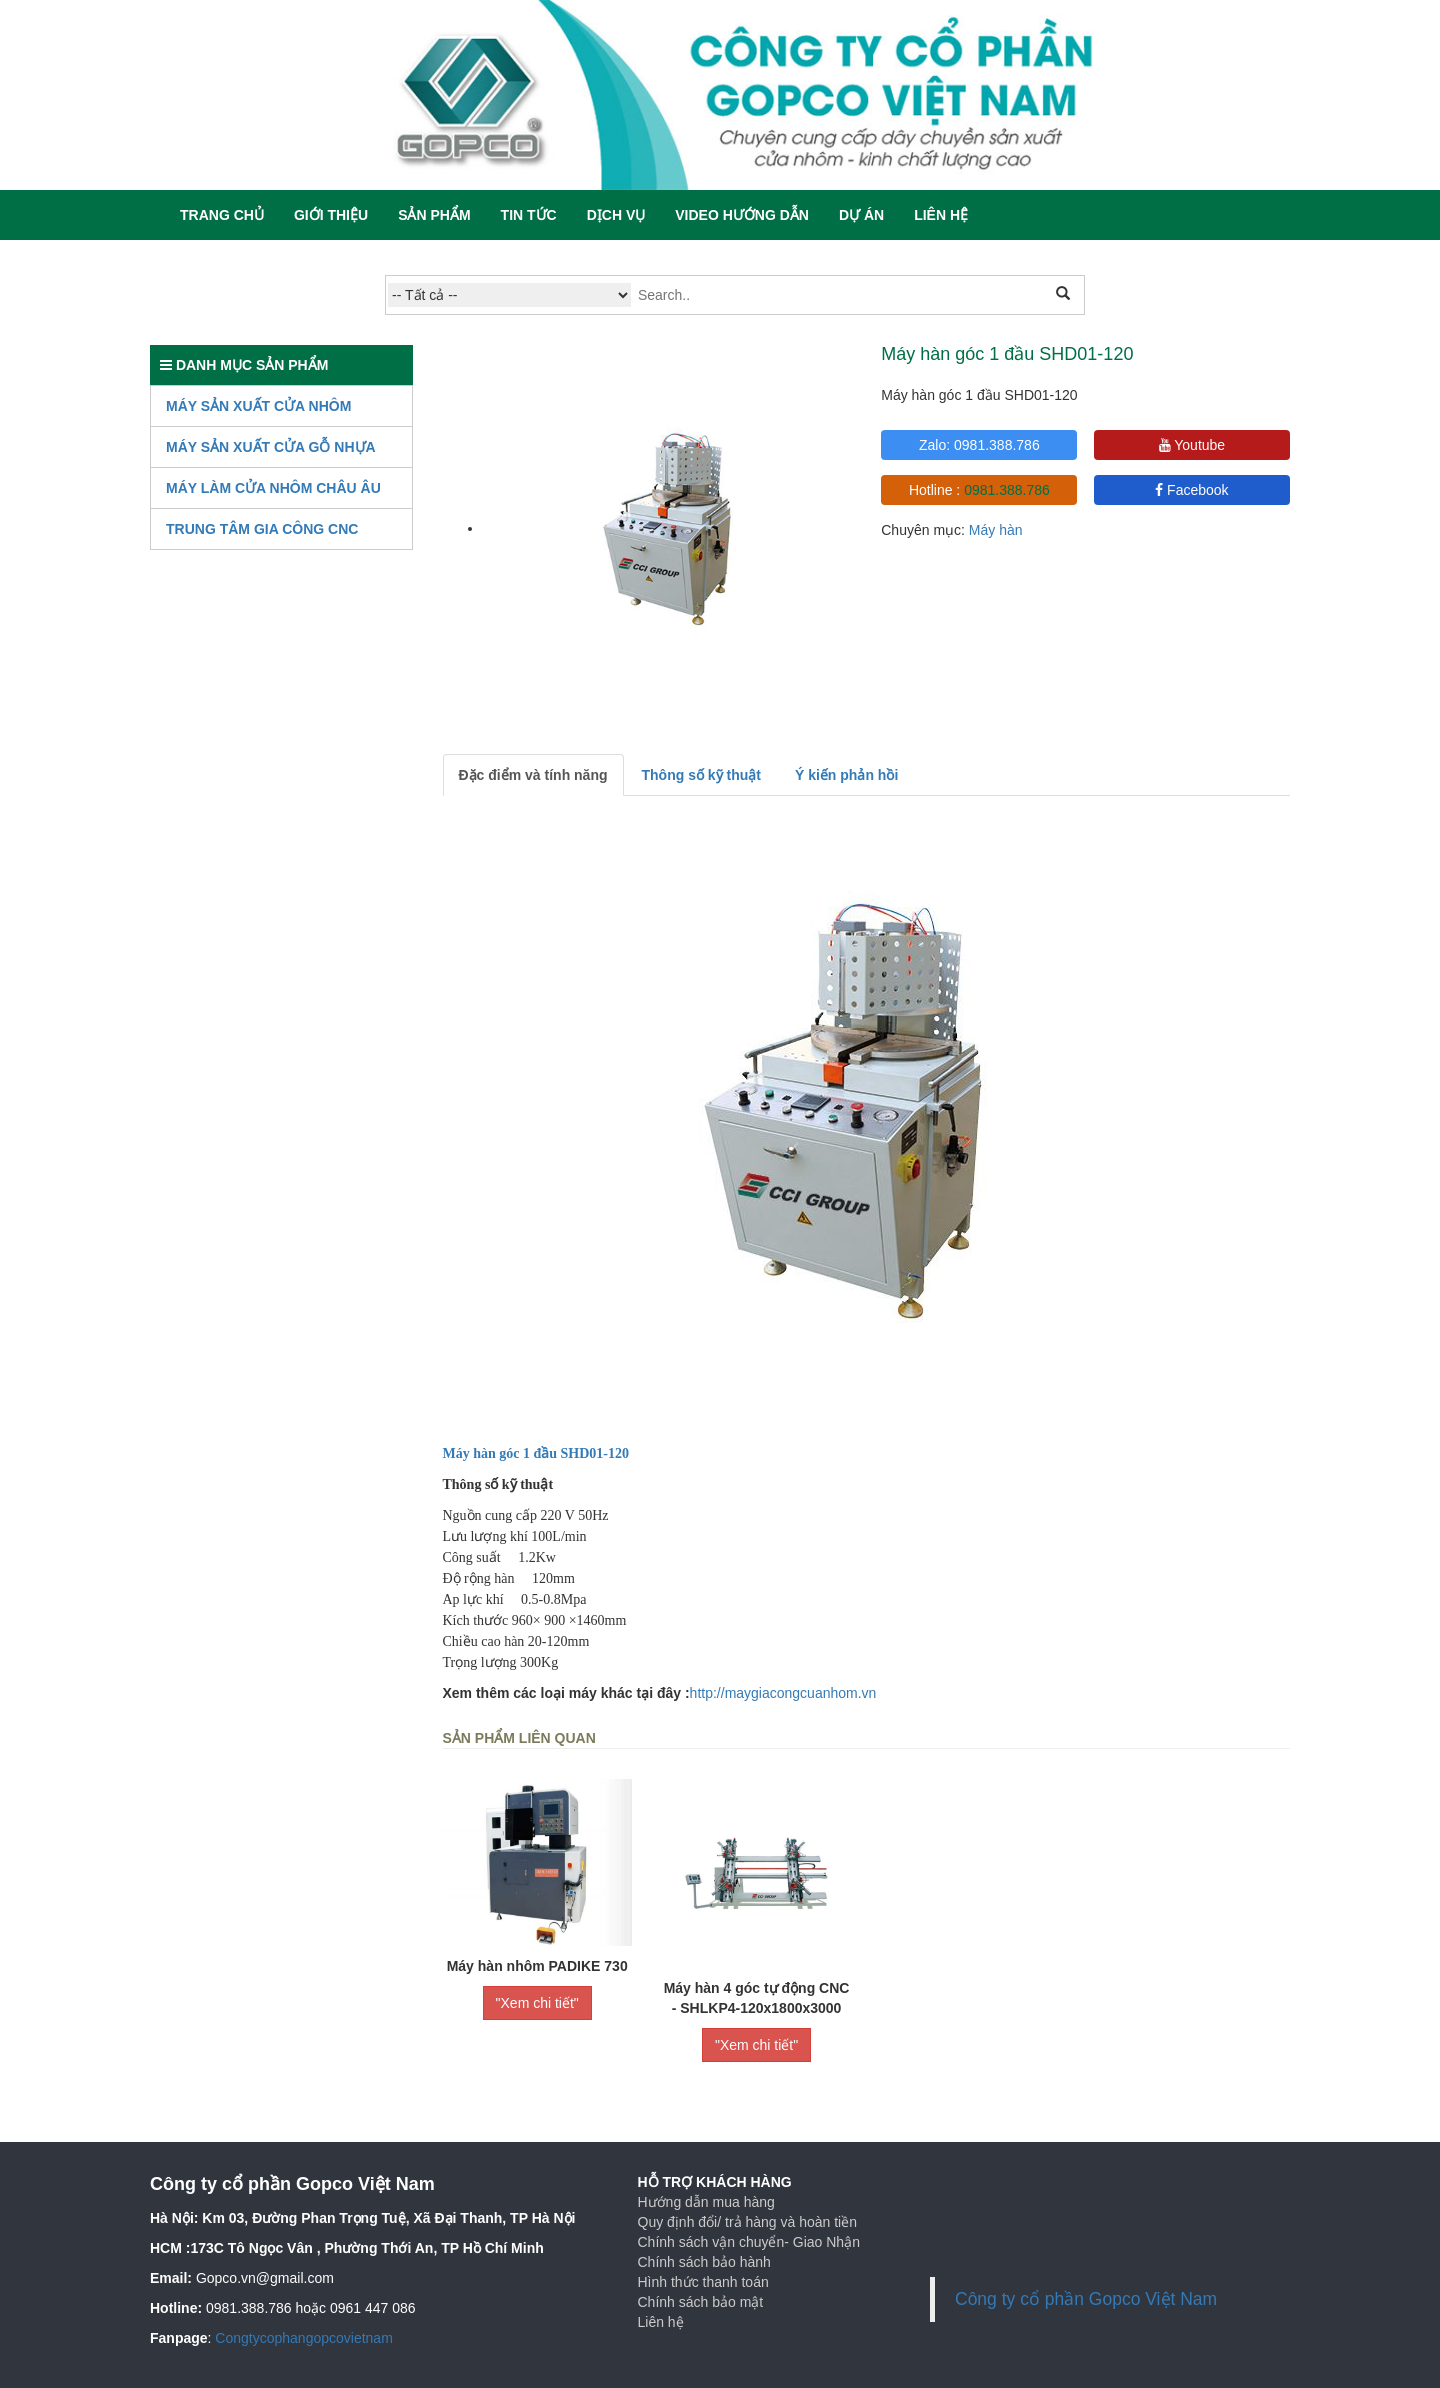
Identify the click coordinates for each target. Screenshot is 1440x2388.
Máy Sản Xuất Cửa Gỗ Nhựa (271, 447)
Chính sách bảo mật (701, 2302)
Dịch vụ (616, 215)
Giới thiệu (331, 215)
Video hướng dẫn (742, 215)
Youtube (1192, 445)
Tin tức (529, 215)
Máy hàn (996, 530)
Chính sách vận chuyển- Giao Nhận (749, 2242)
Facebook (1191, 490)
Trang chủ (222, 215)
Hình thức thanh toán (703, 2282)
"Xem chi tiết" (537, 2003)
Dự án (861, 215)
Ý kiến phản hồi (846, 775)
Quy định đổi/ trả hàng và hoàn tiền (747, 2222)
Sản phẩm (434, 215)
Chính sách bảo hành (704, 2262)
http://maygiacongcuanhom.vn (783, 1693)
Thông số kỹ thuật (701, 775)
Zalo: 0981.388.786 (979, 445)
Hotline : (979, 490)
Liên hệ (941, 215)
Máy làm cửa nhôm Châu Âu (273, 488)
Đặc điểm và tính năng (533, 775)
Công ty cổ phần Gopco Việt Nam (1086, 2299)
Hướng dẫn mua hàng (706, 2202)
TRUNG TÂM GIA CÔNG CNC (262, 529)
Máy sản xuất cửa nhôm (258, 406)
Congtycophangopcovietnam (303, 2338)
